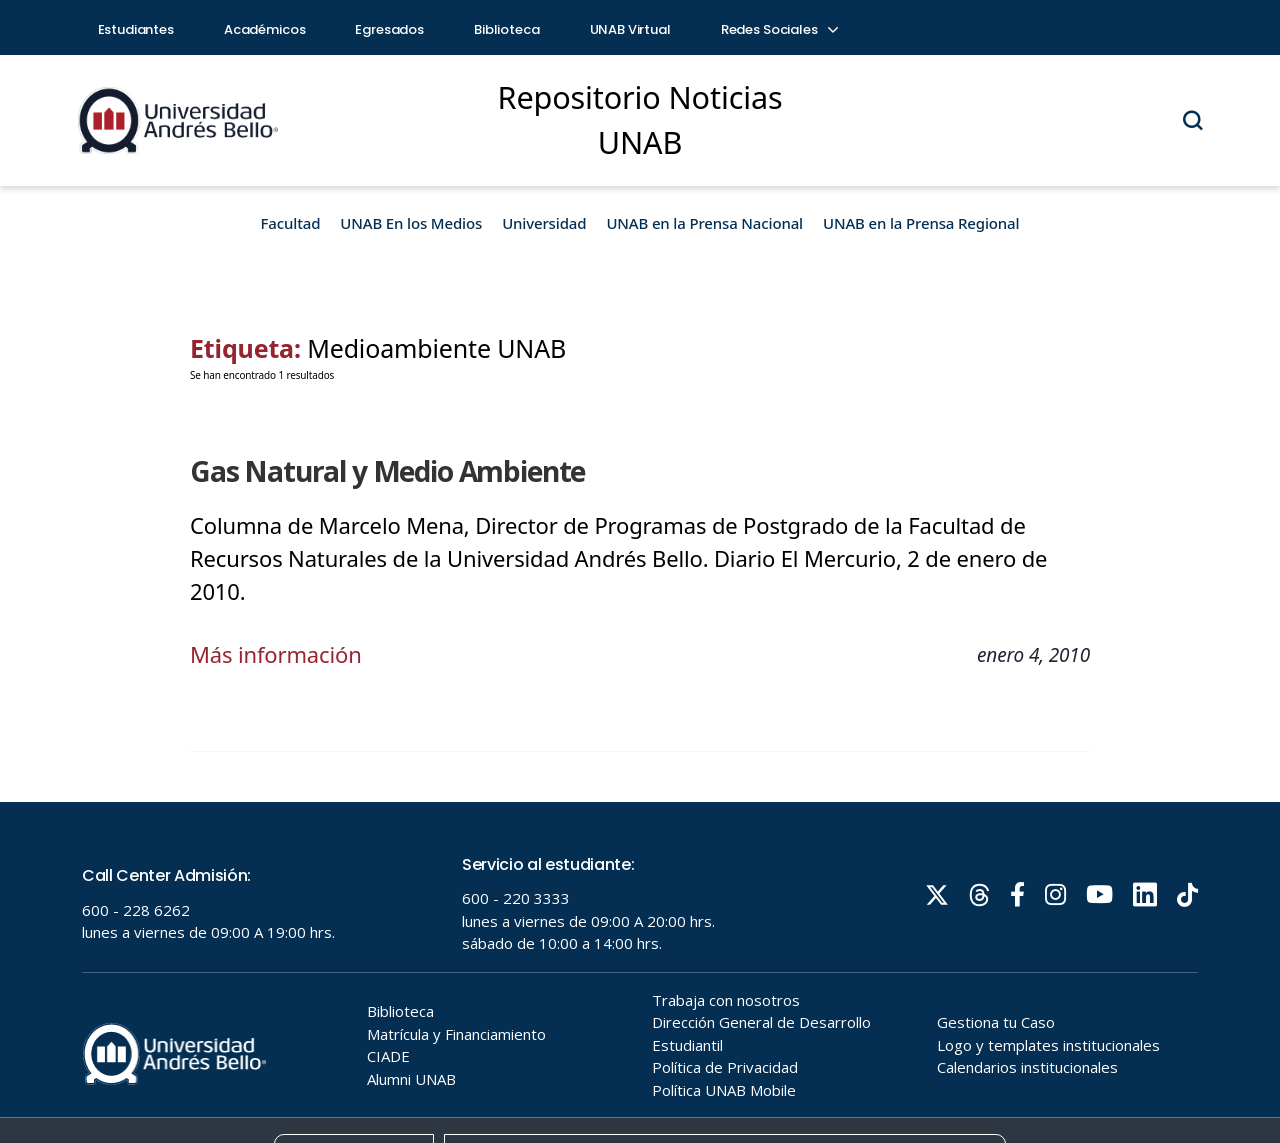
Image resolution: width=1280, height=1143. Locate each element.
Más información (276, 654)
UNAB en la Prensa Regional (921, 223)
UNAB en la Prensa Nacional (704, 223)
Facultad (291, 223)
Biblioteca (507, 29)
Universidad (544, 223)
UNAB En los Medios (411, 223)
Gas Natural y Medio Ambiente (387, 471)
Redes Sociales (779, 29)
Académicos (265, 29)
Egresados (389, 29)
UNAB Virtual (630, 29)
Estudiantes (136, 29)
